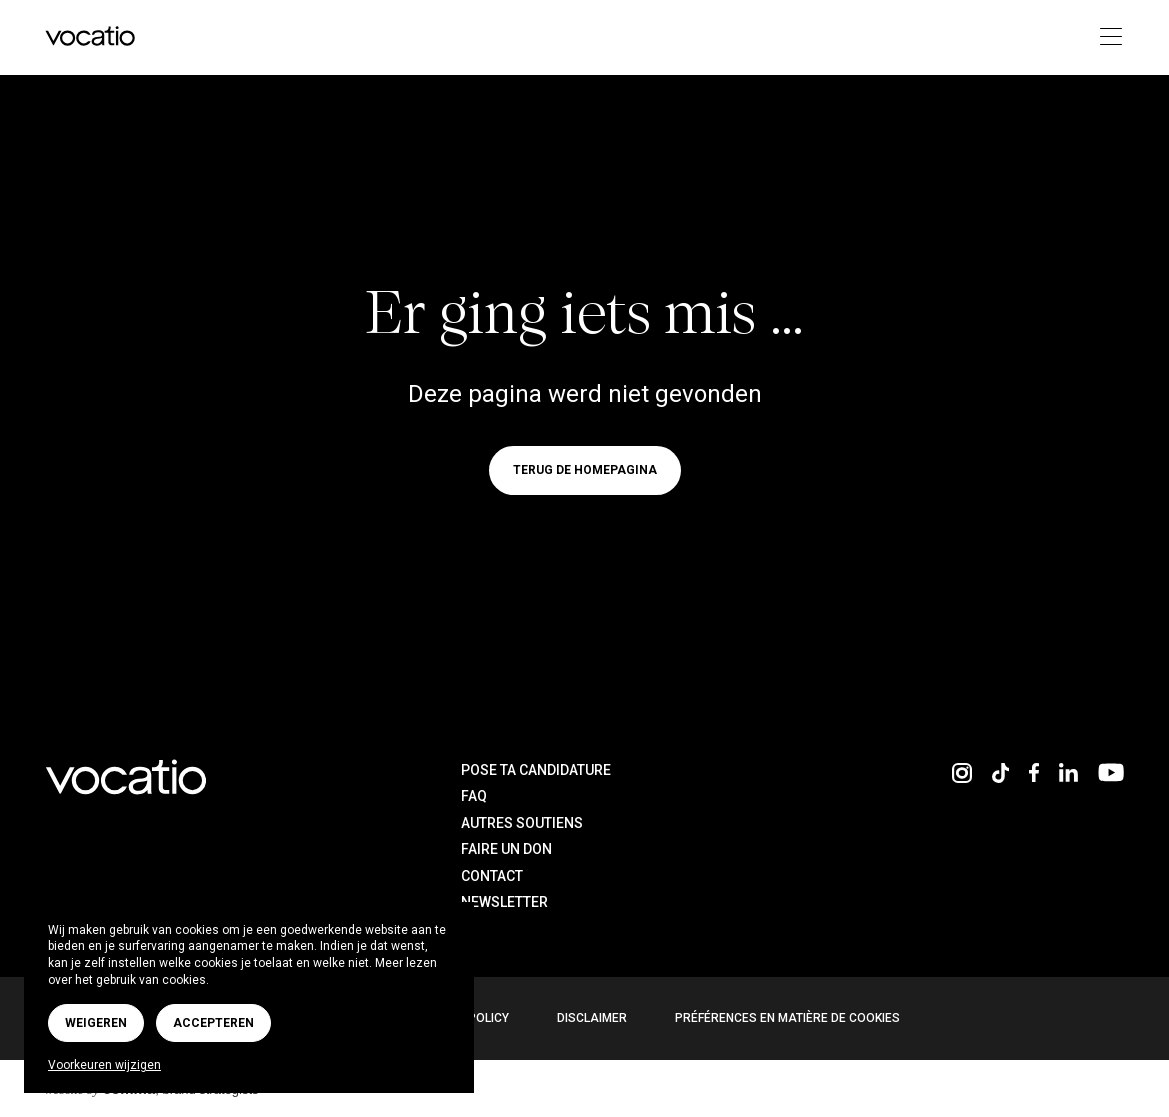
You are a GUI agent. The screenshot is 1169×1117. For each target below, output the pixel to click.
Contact (492, 876)
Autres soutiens (522, 823)
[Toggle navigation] (1105, 37)
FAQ (474, 796)
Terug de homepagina (585, 470)
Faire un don (506, 849)
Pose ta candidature (536, 770)
